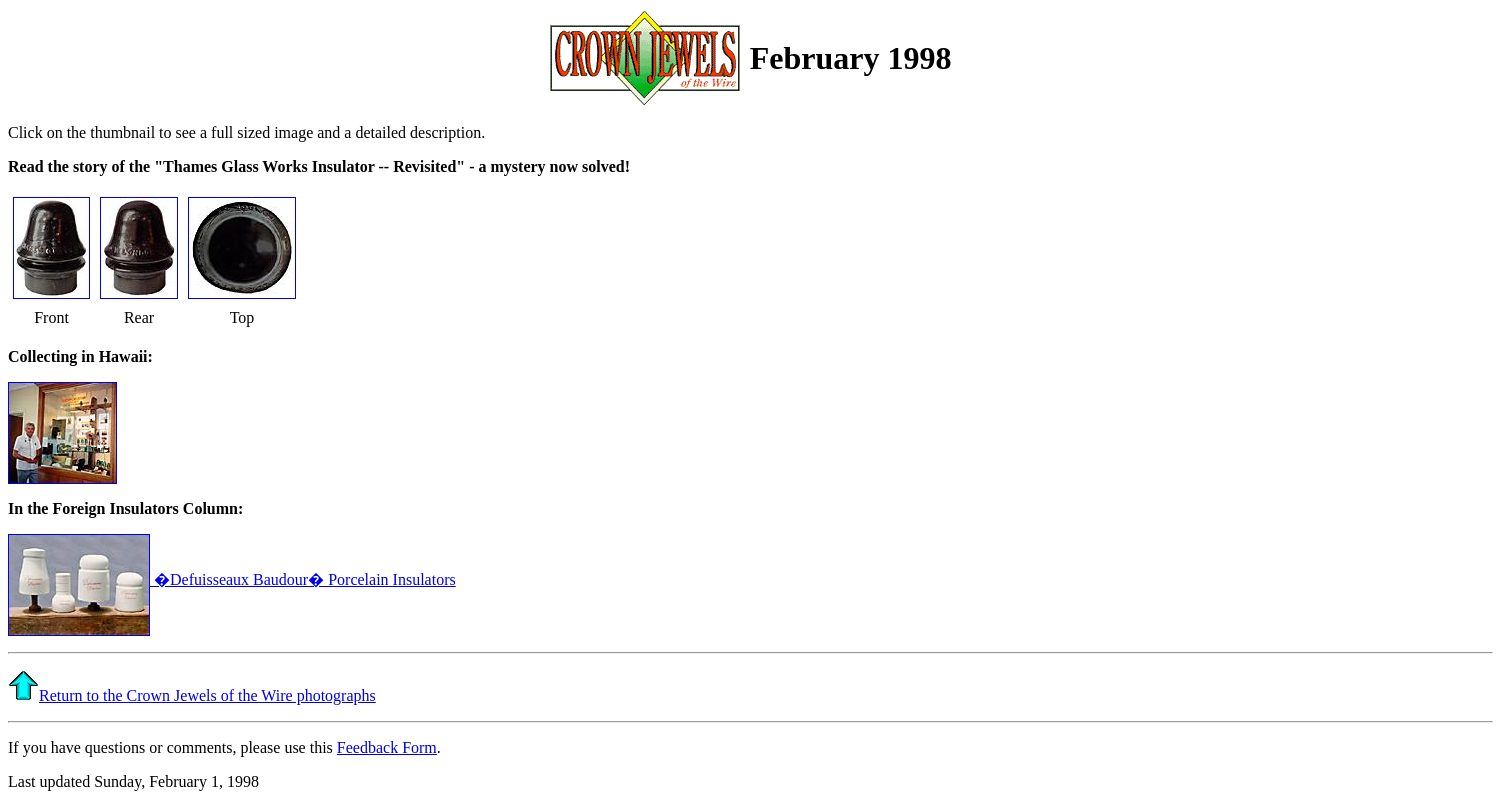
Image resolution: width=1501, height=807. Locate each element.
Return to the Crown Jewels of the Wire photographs (207, 695)
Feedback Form (387, 747)
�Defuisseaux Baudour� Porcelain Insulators (232, 579)
